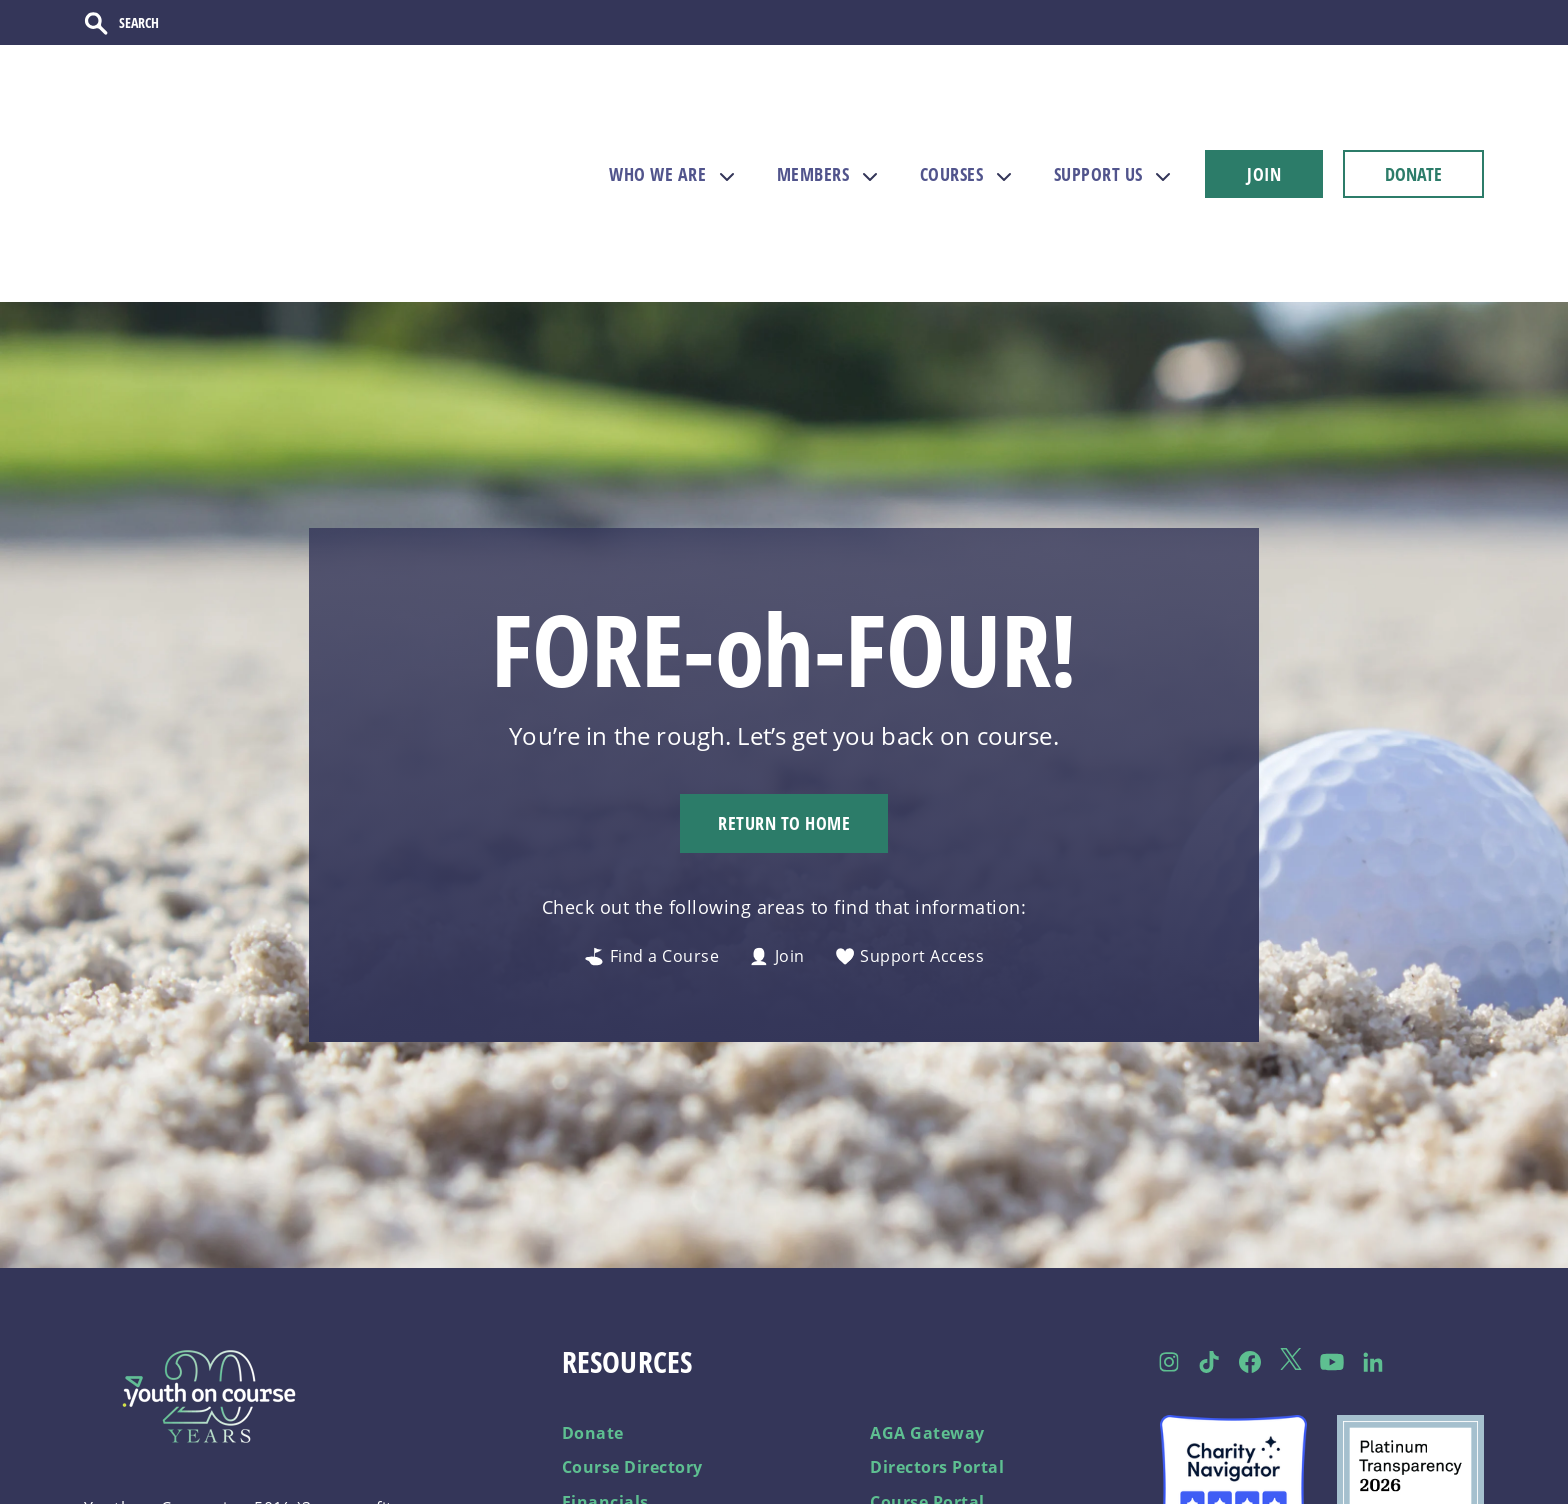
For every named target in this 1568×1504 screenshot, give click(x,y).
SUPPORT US (1098, 126)
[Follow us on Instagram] (1168, 1257)
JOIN (1264, 126)
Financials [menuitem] (605, 1397)
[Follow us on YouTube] (1331, 1257)
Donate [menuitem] (593, 1328)
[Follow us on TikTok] (1209, 1257)
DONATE (1413, 126)
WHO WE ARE (657, 126)
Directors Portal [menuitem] (937, 1363)
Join (777, 853)
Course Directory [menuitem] (632, 1363)
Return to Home (784, 719)
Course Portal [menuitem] (927, 1397)
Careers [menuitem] (594, 1432)
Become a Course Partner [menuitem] (976, 1432)
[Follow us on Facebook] (1250, 1257)
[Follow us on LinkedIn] (1372, 1257)
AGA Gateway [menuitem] (927, 1328)
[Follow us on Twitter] (1291, 1257)
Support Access (910, 853)
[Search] (186, 27)
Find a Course (651, 853)
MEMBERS (813, 126)
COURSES (952, 126)
